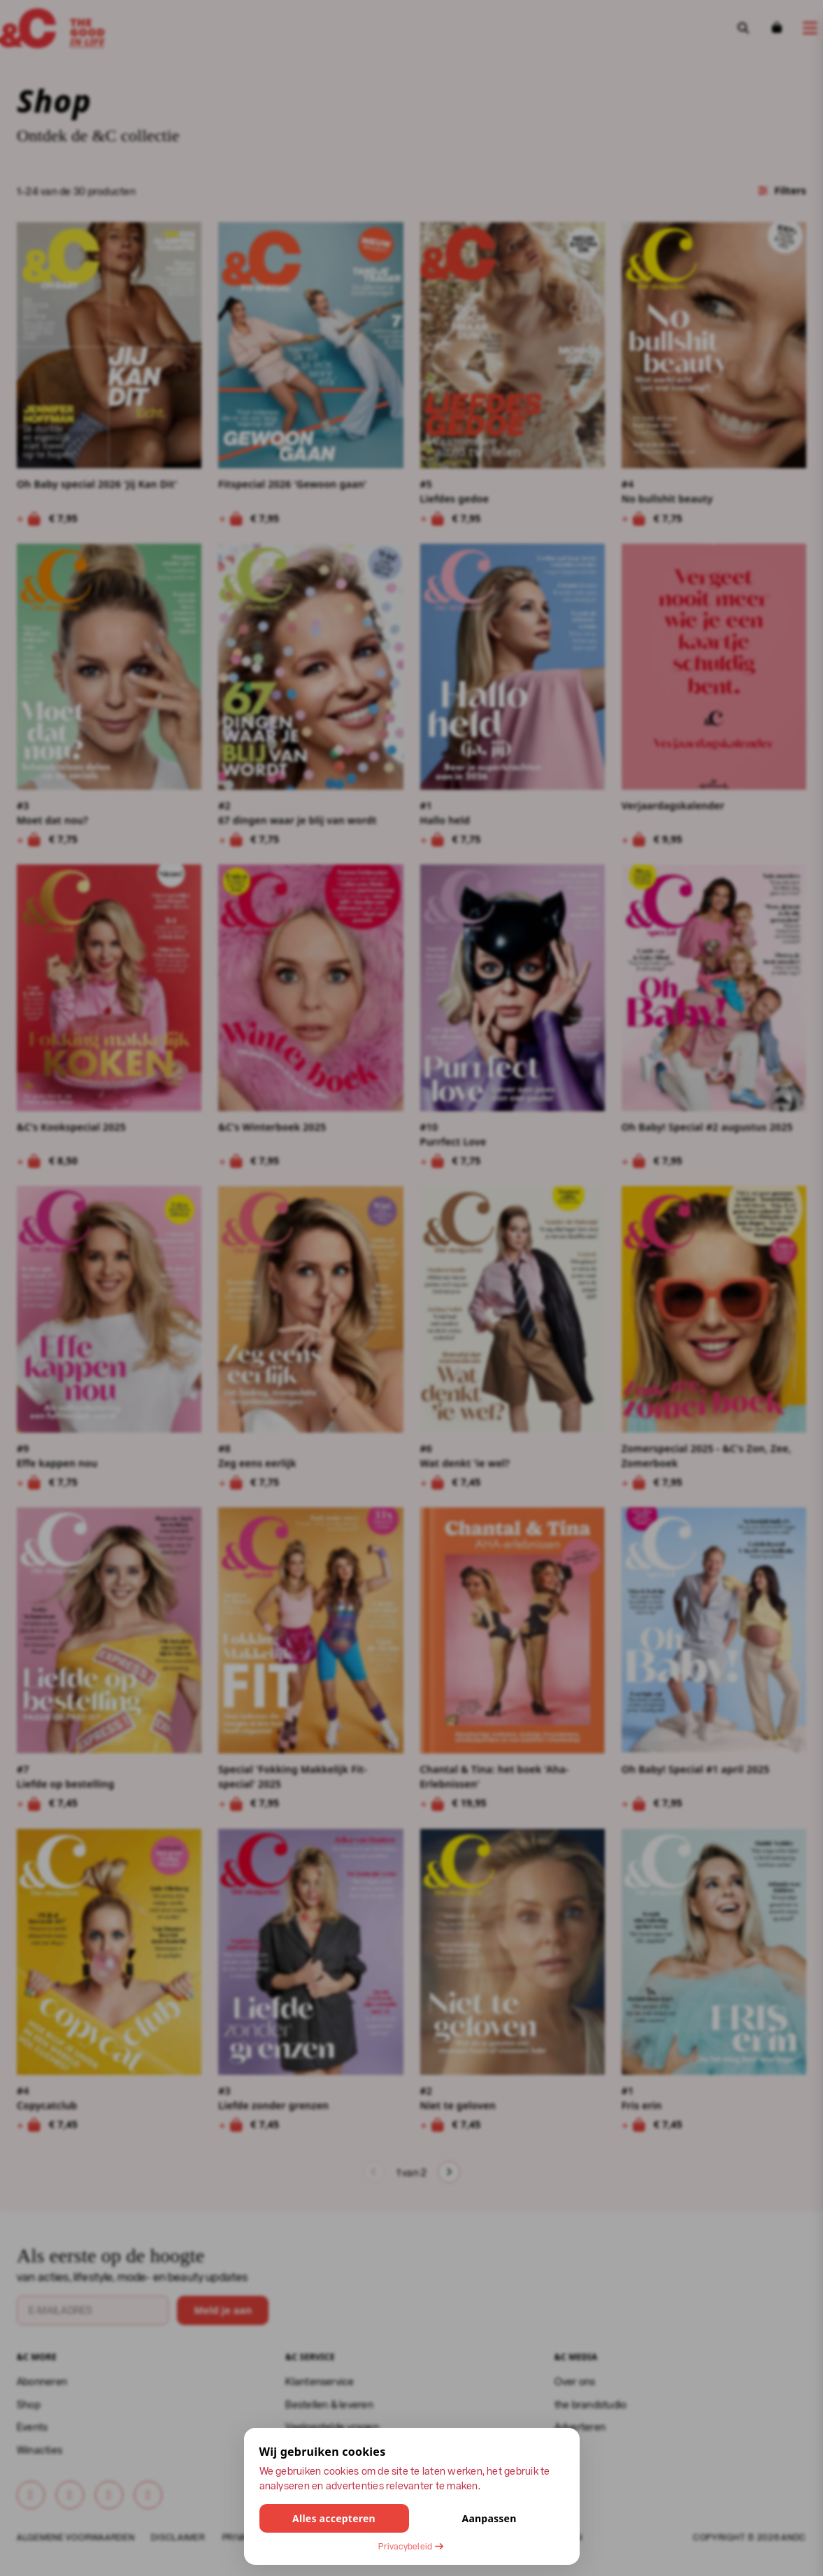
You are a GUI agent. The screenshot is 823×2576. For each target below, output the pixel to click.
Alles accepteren (333, 2518)
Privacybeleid (411, 2546)
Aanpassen (488, 2518)
